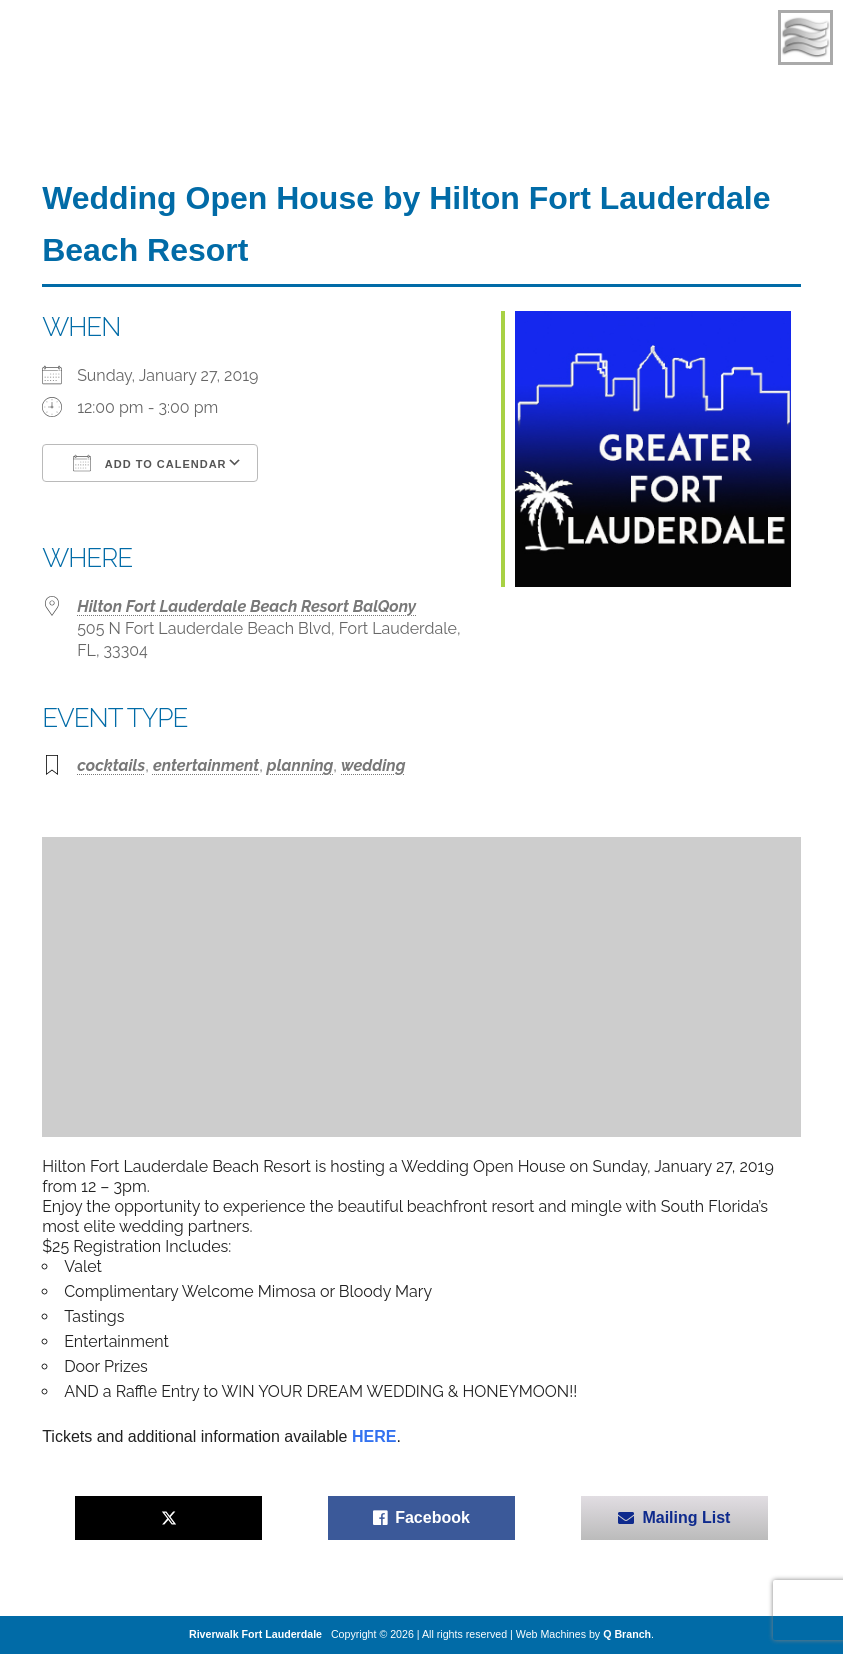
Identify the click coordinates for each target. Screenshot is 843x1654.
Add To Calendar (149, 463)
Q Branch (627, 1634)
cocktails (111, 765)
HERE (374, 1436)
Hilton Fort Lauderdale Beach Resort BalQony (246, 606)
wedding (373, 765)
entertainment (206, 765)
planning (300, 765)
